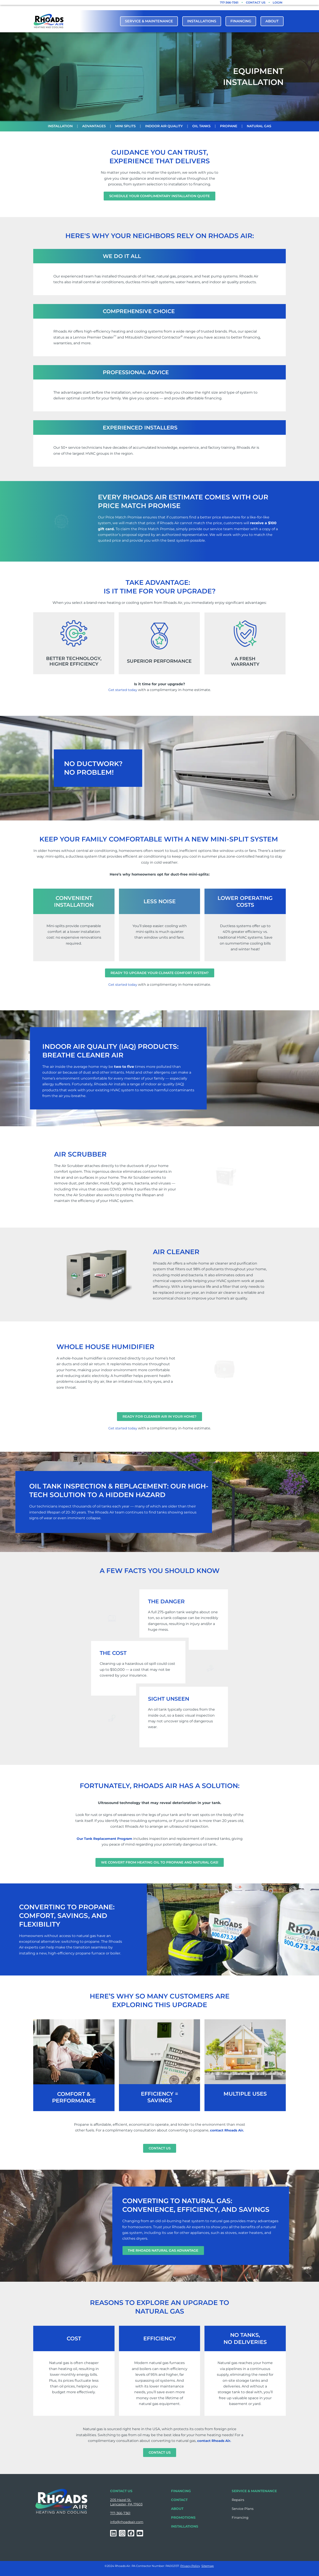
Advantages (94, 126)
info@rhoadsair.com (128, 2522)
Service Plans (243, 2509)
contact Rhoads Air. (227, 2130)
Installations (201, 21)
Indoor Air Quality (164, 126)
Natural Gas (259, 126)
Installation (60, 126)
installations (185, 2526)
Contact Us (248, 5)
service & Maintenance (256, 2491)
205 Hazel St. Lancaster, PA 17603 (127, 2502)
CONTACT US (122, 2491)
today (133, 1428)
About (272, 21)
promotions (184, 2517)
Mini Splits (125, 126)
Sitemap (207, 2566)
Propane (228, 126)
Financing (240, 21)
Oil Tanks (201, 126)
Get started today (122, 690)
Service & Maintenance (149, 21)
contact (180, 2500)
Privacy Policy (190, 2566)
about (178, 2509)
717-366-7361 (215, 5)
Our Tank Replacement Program (105, 1839)
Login (275, 5)
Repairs (238, 2500)
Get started (117, 1428)
